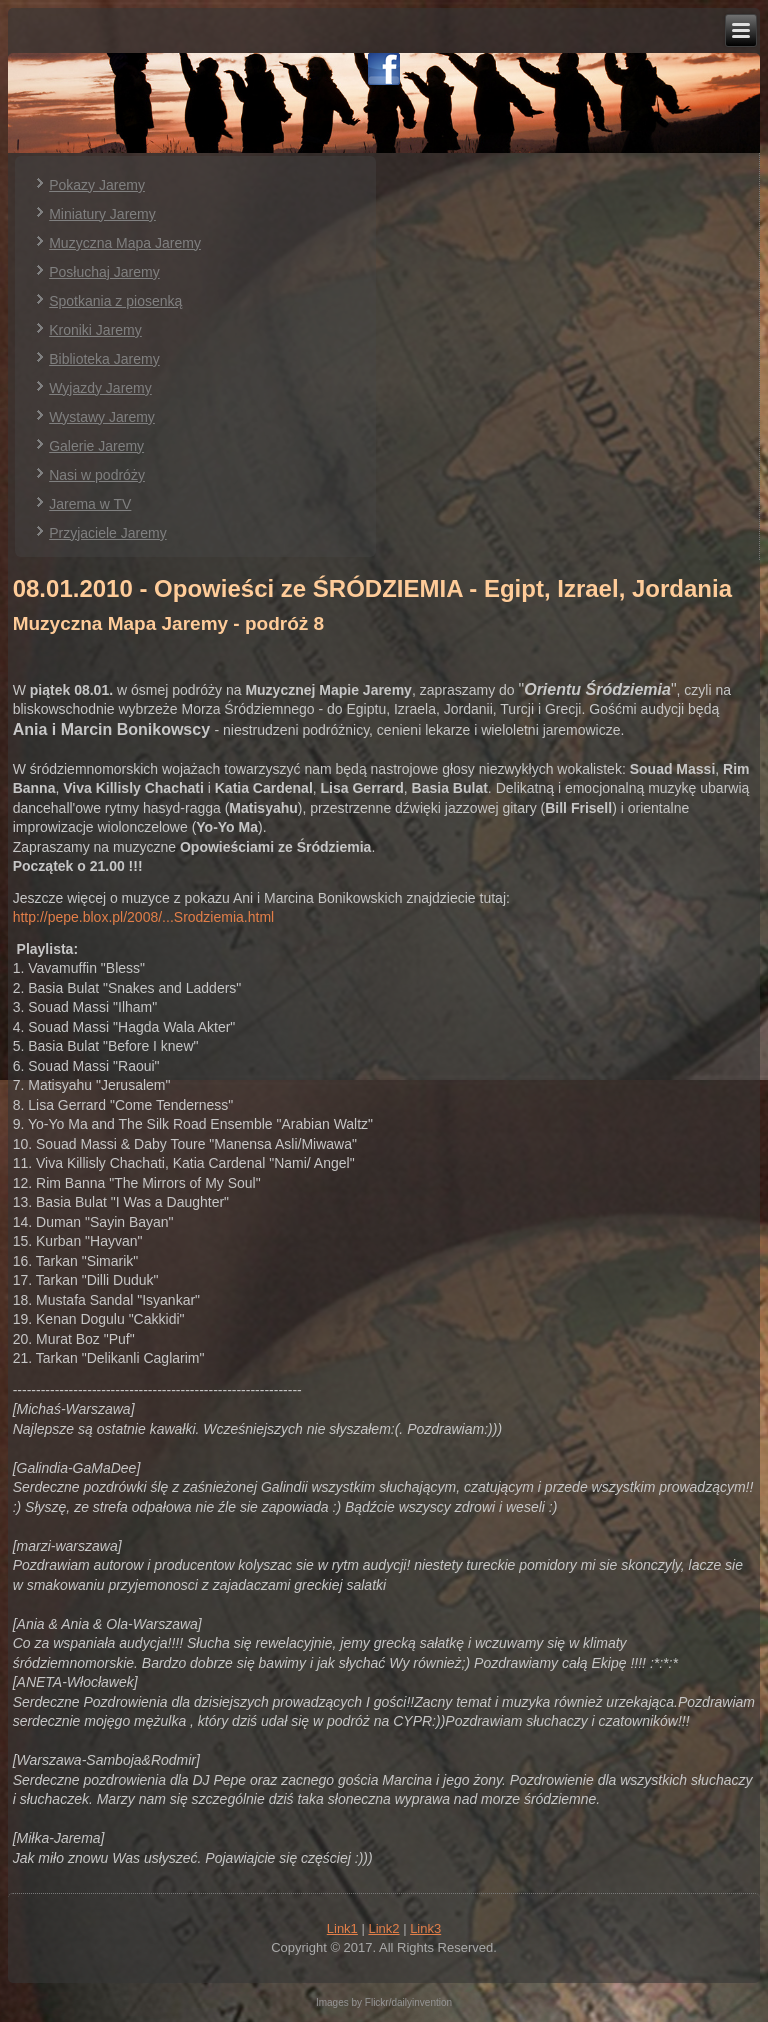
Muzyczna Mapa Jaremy (125, 243)
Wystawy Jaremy (102, 417)
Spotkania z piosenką (115, 301)
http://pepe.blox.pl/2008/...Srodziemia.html (143, 917)
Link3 (425, 1928)
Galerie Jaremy (96, 446)
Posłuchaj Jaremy (104, 272)
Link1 (342, 1928)
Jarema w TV (90, 504)
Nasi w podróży (97, 475)
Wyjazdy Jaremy (100, 388)
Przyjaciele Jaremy (107, 533)
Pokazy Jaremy (97, 185)
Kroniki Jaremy (95, 330)
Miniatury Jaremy (102, 214)
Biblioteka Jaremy (104, 359)
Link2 (383, 1928)
